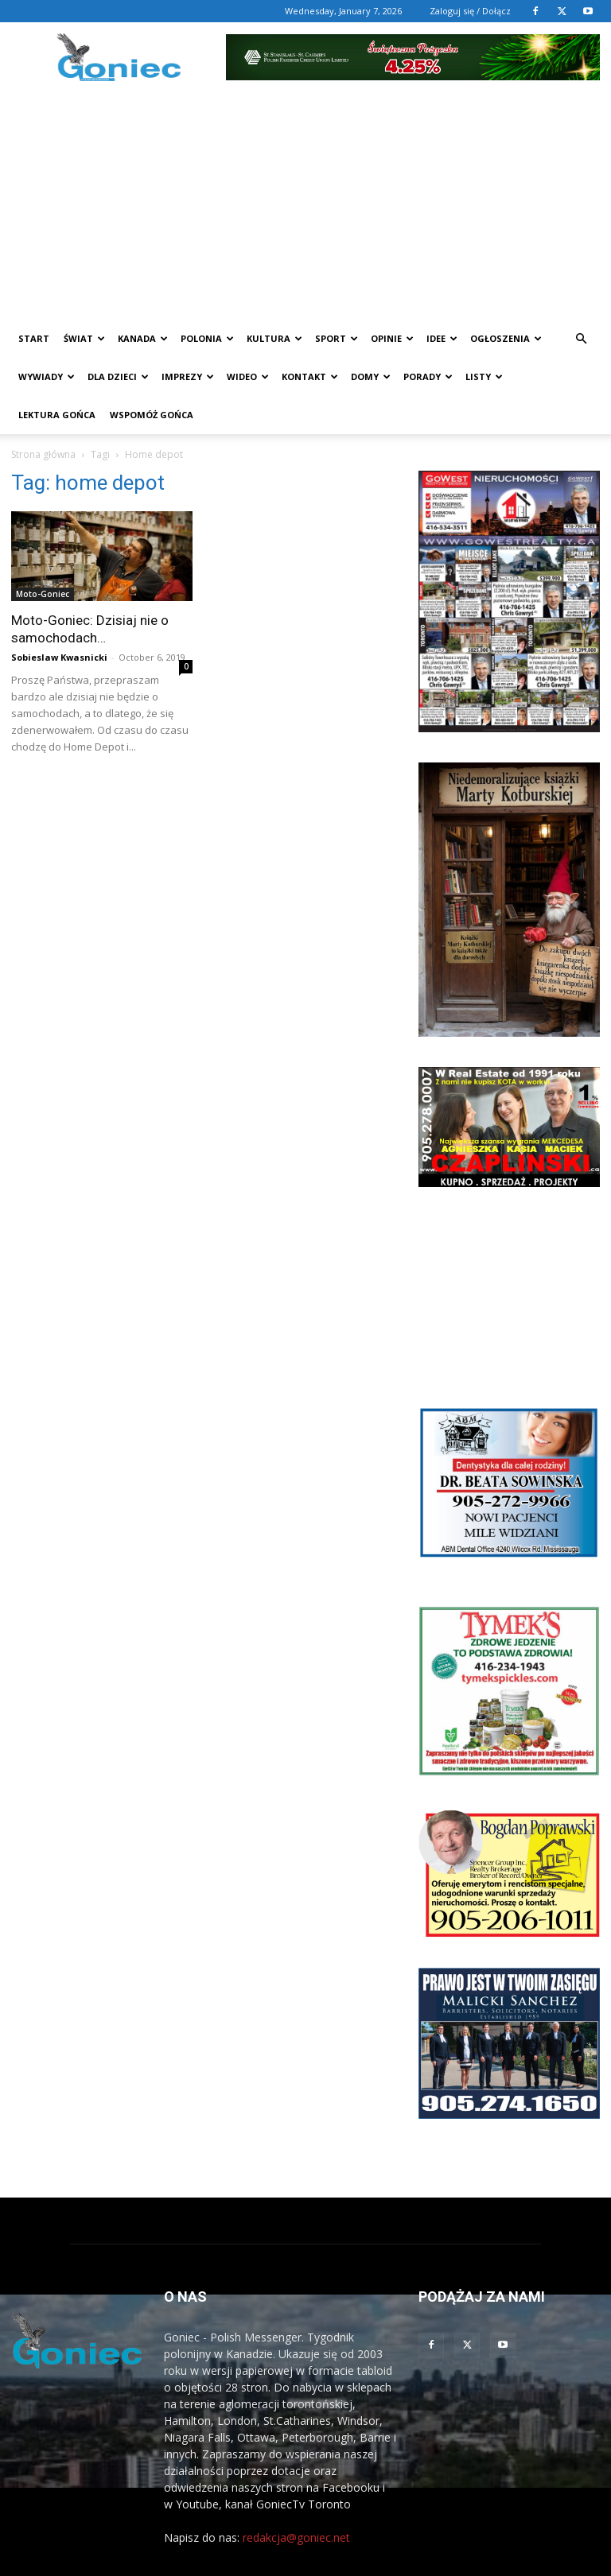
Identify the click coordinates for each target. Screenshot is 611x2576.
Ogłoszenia (506, 338)
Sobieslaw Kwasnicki (59, 657)
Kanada (143, 338)
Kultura (274, 338)
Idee (441, 338)
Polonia (207, 338)
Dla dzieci (118, 376)
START (33, 338)
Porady (428, 376)
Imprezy (188, 376)
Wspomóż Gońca (151, 415)
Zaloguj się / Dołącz (470, 11)
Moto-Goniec (42, 593)
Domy (371, 376)
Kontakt (310, 376)
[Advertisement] (305, 200)
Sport (336, 338)
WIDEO (248, 376)
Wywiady (46, 376)
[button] (581, 339)
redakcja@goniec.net (296, 2537)
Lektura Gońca (56, 415)
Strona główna (43, 454)
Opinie (392, 338)
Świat (84, 338)
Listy (484, 376)
